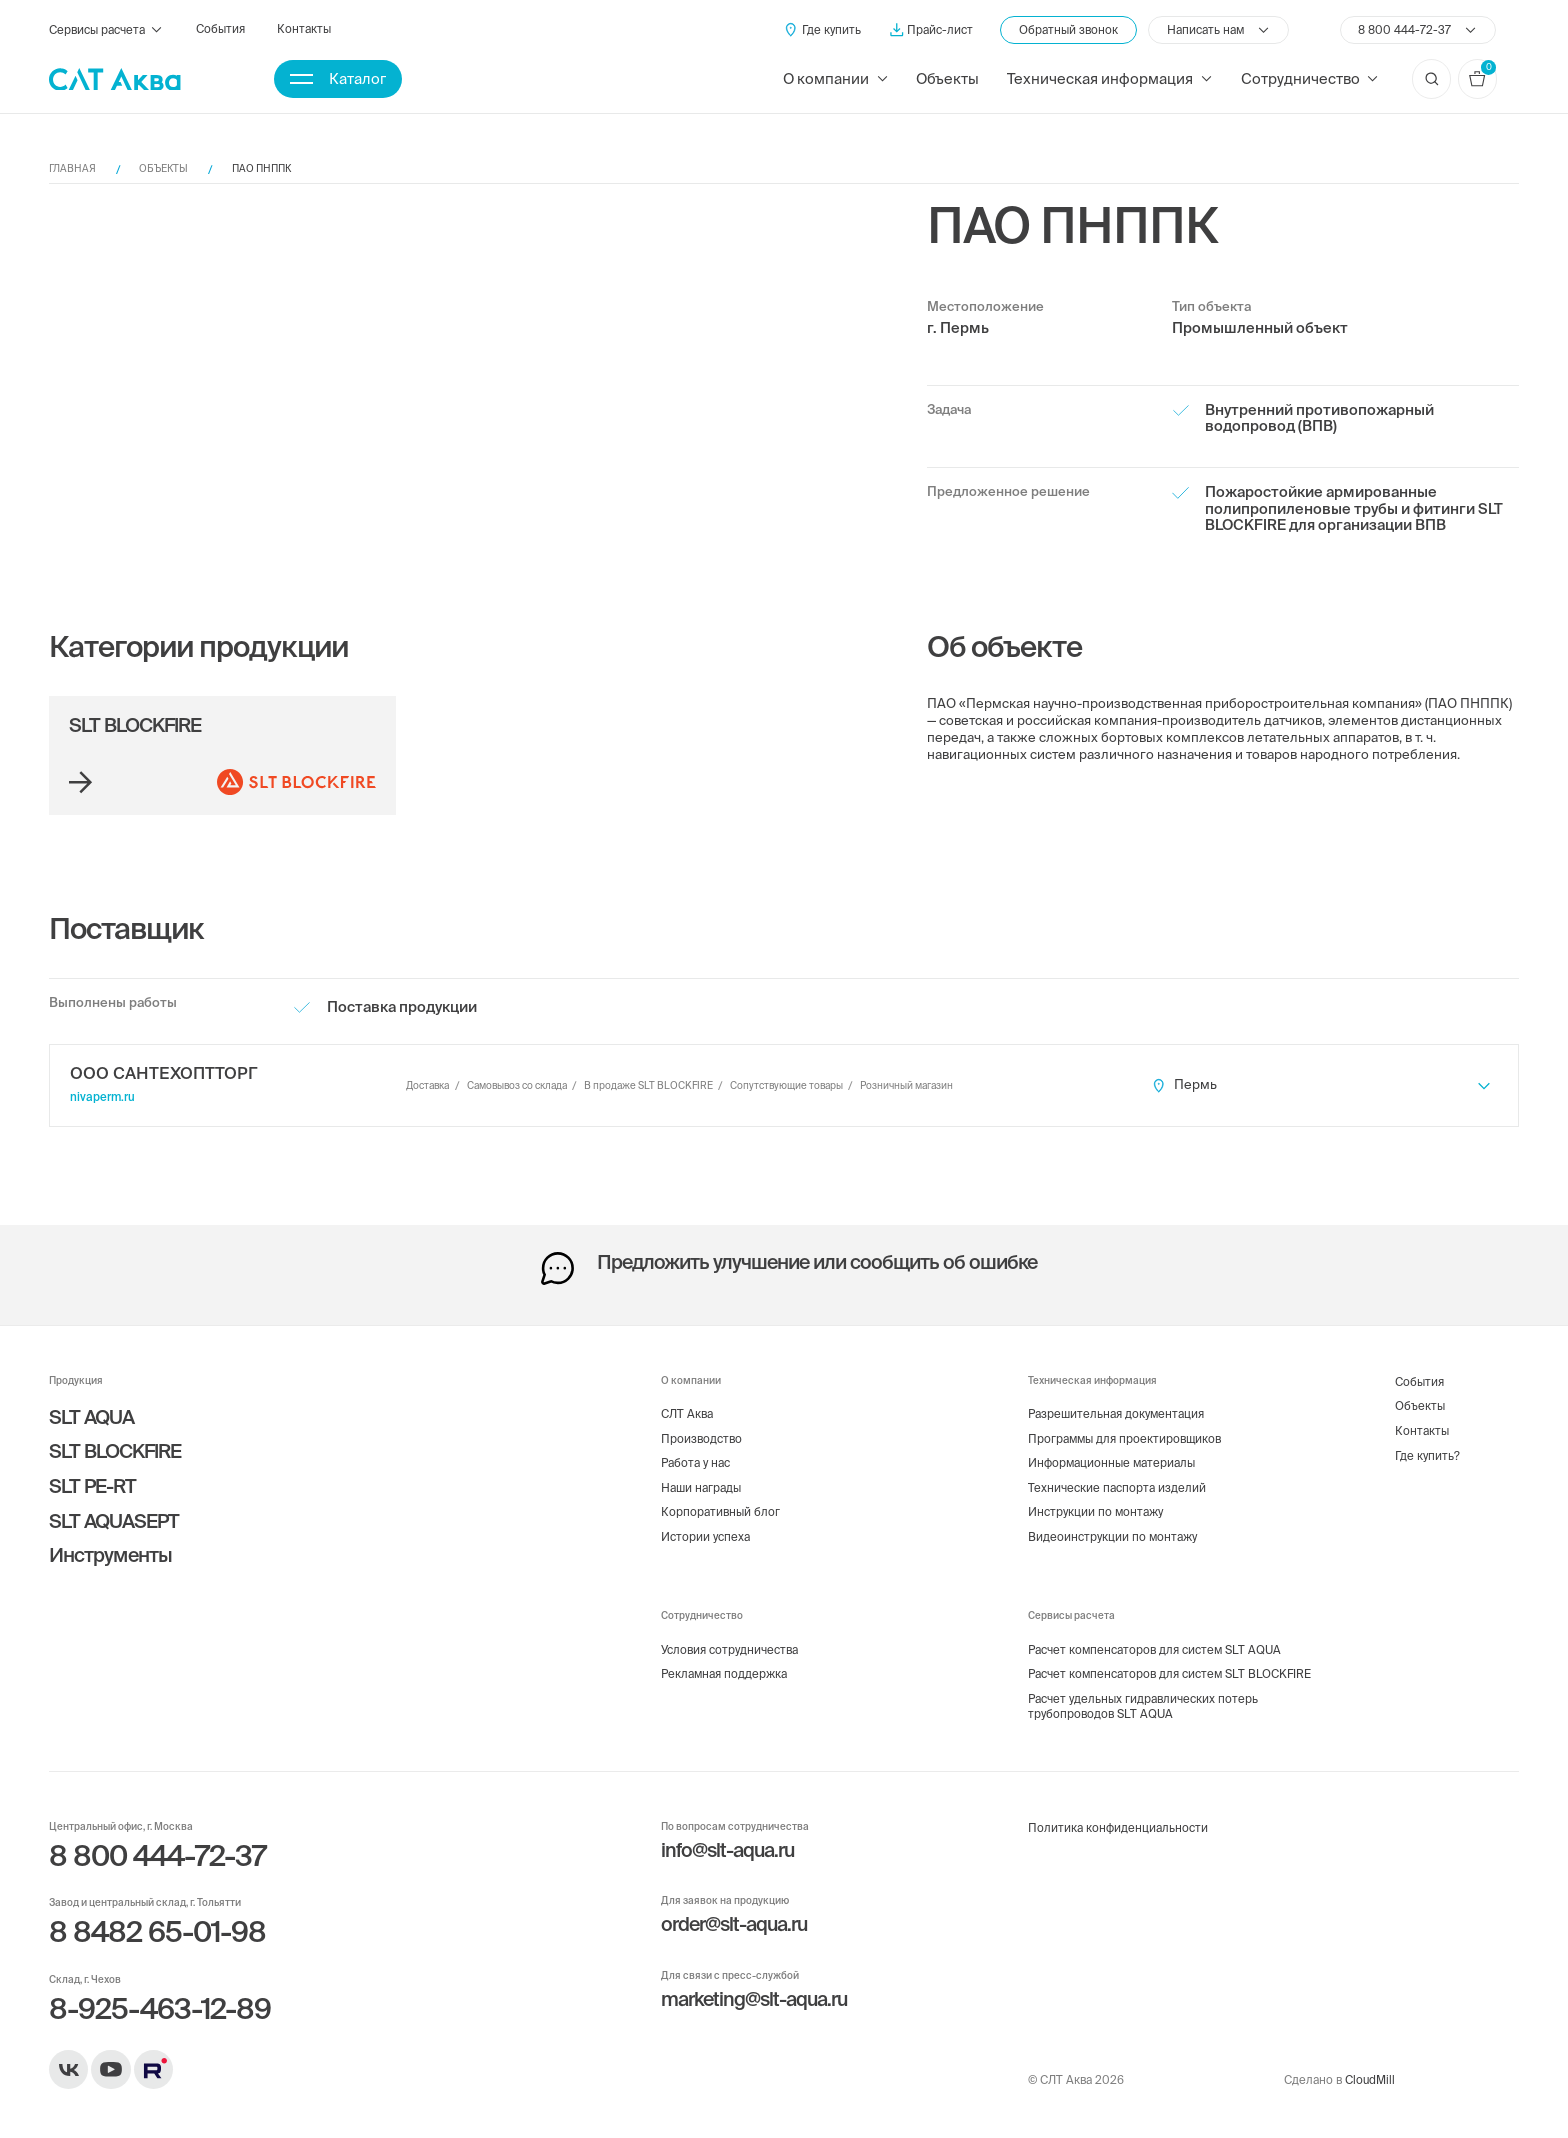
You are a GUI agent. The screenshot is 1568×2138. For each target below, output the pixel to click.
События (220, 28)
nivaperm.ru (102, 1097)
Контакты (304, 28)
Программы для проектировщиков (1124, 1438)
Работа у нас (695, 1462)
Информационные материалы (1111, 1462)
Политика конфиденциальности (1118, 1827)
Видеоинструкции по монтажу (1112, 1536)
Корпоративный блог (720, 1511)
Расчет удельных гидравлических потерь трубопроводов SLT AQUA (1143, 1706)
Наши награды (701, 1487)
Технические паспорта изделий (1117, 1487)
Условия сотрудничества (729, 1649)
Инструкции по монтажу (1095, 1511)
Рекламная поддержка (724, 1673)
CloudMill (1370, 2079)
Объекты (947, 78)
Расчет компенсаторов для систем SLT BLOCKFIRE (1169, 1673)
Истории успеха (705, 1536)
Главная (72, 168)
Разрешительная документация (1116, 1413)
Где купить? (1427, 1455)
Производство (701, 1438)
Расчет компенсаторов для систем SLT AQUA (1154, 1649)
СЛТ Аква (687, 1413)
